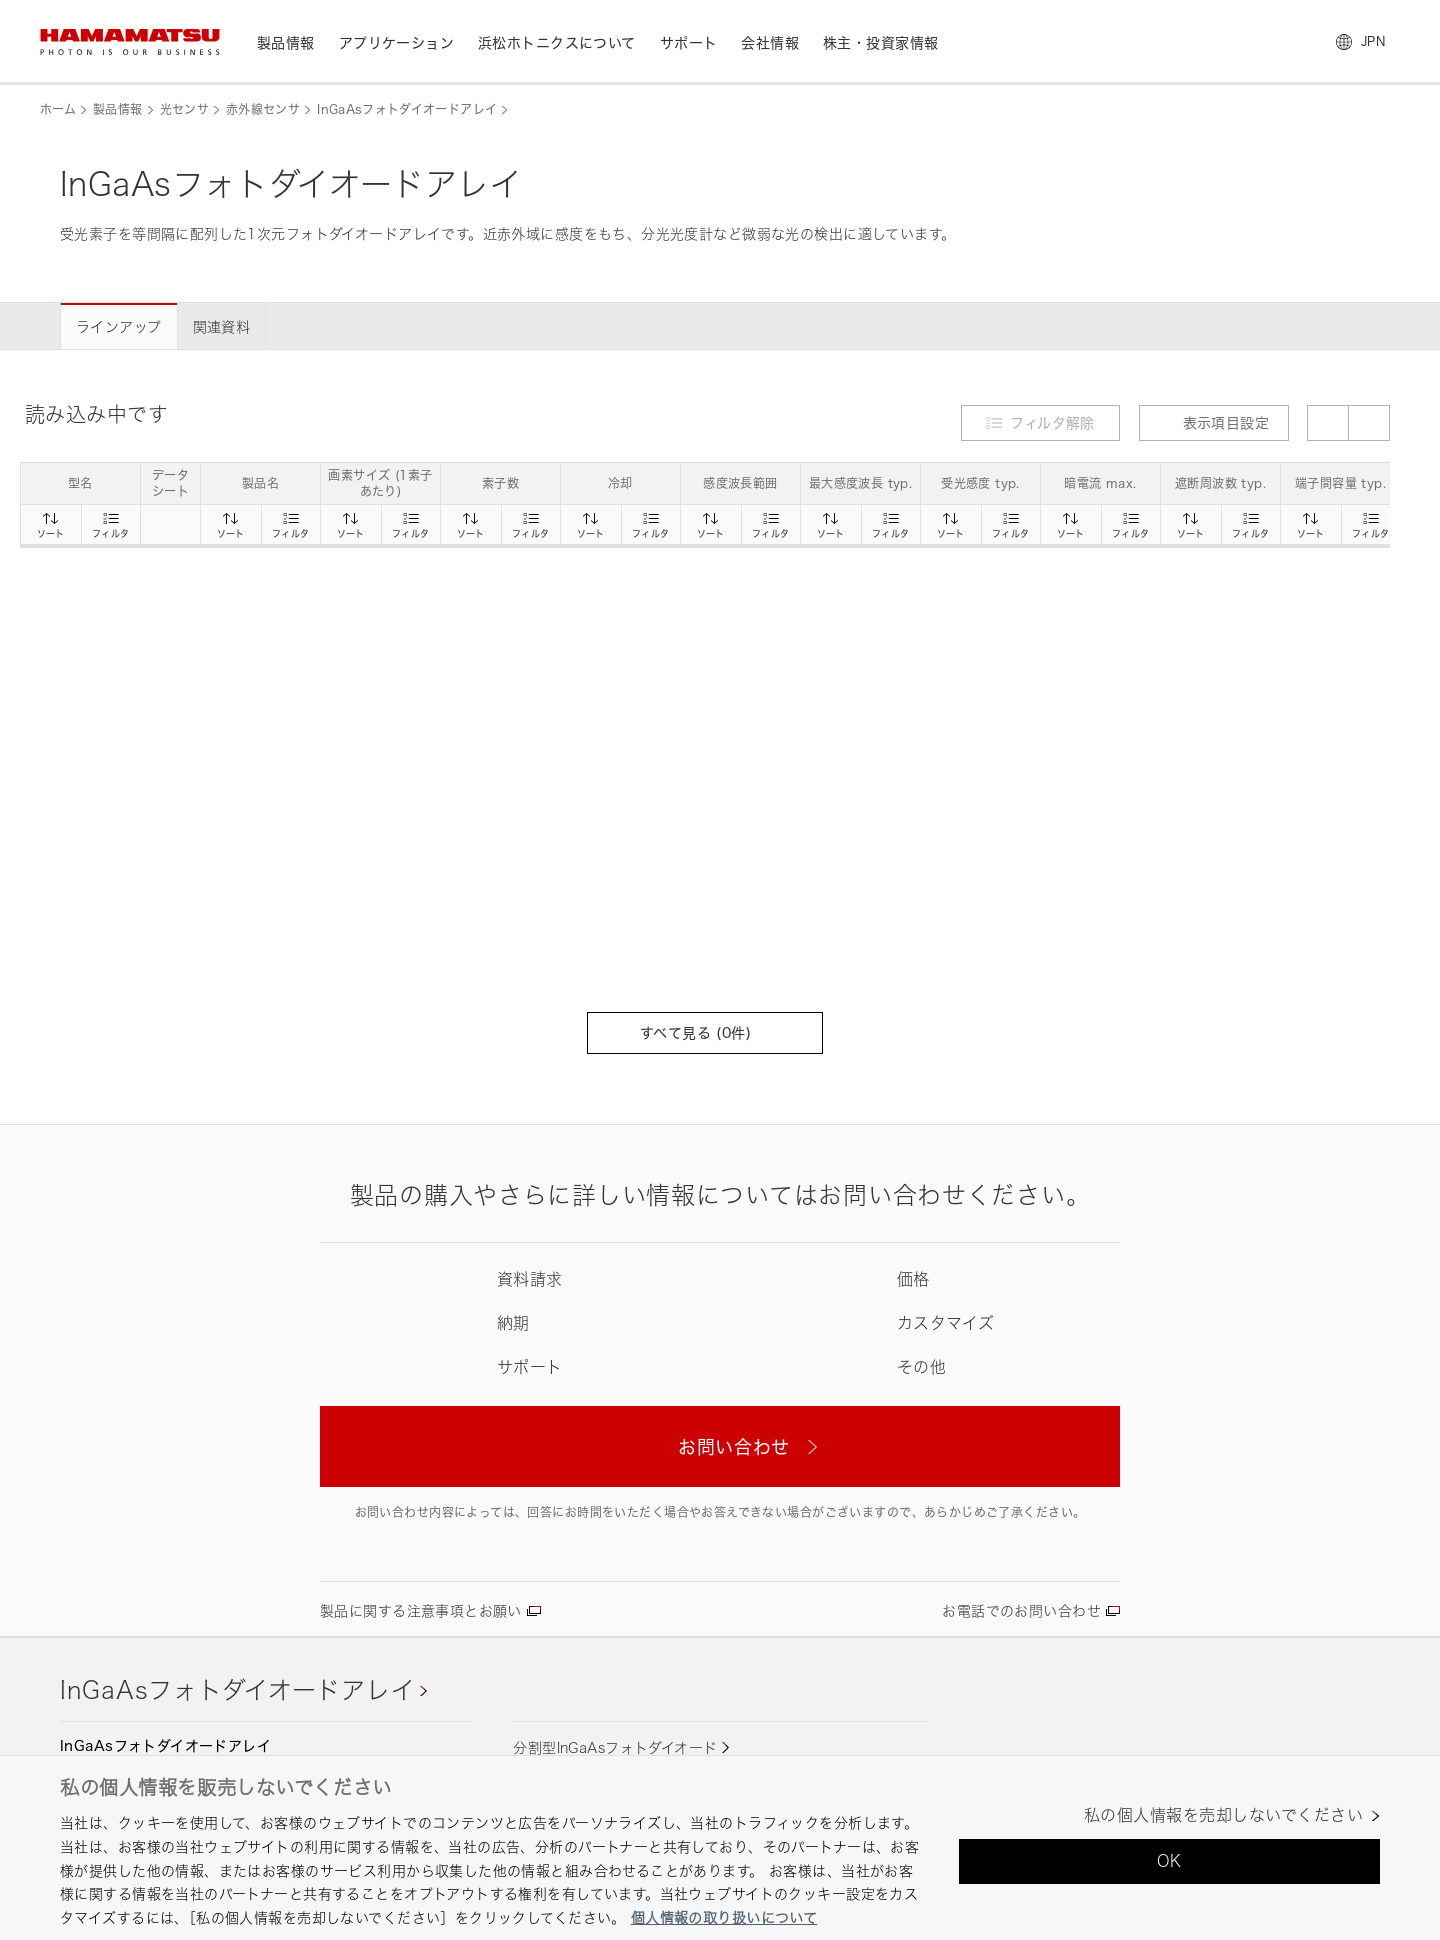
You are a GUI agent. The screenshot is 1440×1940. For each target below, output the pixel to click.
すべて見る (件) (705, 1032)
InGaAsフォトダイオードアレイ (407, 109)
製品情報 (117, 109)
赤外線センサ (263, 109)
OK (1169, 1861)
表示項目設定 (1214, 422)
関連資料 (222, 326)
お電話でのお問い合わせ (1021, 1610)
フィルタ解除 (1052, 422)
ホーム (58, 109)
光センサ (184, 109)
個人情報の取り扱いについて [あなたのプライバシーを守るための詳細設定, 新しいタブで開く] (724, 1917)
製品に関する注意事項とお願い (421, 1610)
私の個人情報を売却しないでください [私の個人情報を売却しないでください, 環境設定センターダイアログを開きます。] (1223, 1815)
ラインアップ (119, 326)
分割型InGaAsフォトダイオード (615, 1747)
